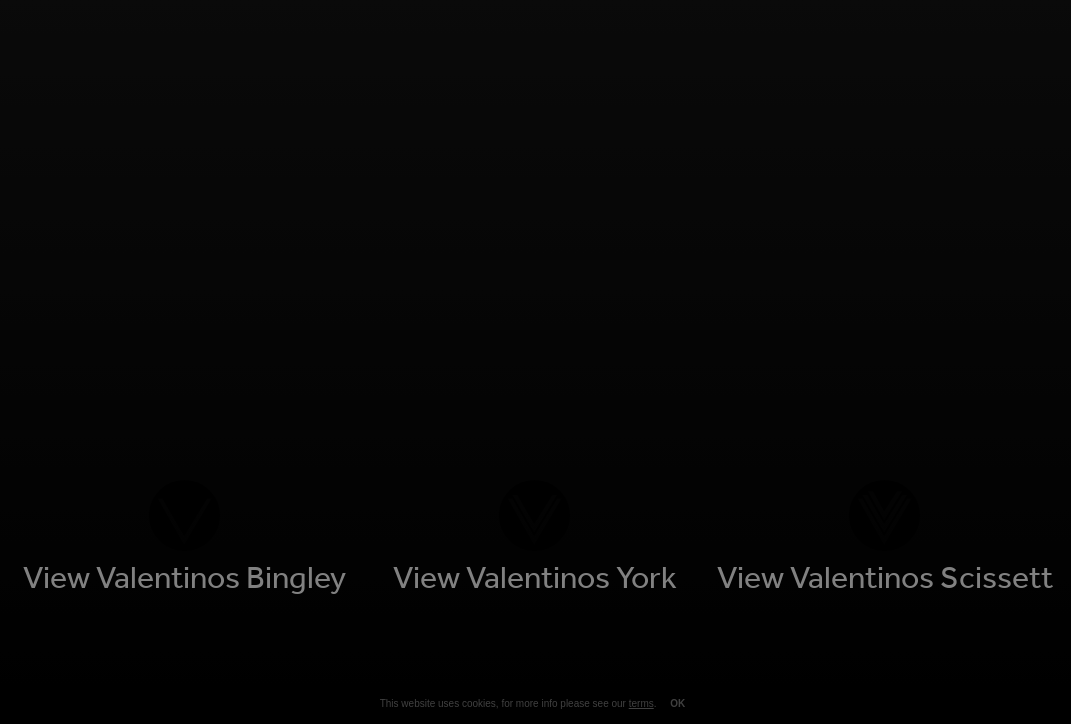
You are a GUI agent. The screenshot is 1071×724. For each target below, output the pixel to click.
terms (641, 703)
